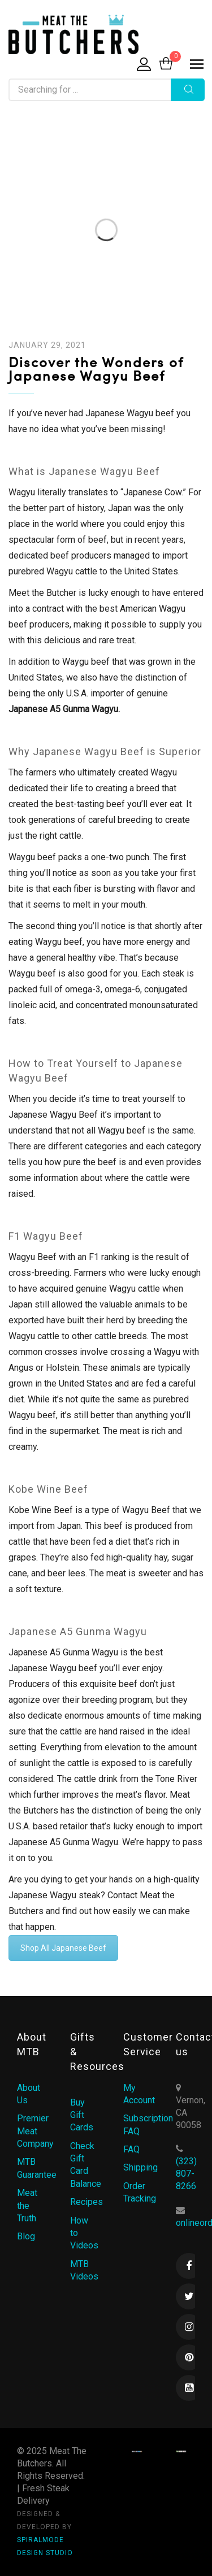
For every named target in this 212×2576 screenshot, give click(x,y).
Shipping (140, 2167)
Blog (26, 2236)
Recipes (86, 2201)
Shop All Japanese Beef (63, 1947)
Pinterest (189, 2357)
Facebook (189, 2266)
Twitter (189, 2296)
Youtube (189, 2388)
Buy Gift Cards (81, 2115)
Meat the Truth (27, 2205)
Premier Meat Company (35, 2131)
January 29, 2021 (47, 345)
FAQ (131, 2149)
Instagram (189, 2327)
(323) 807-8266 (186, 2174)
